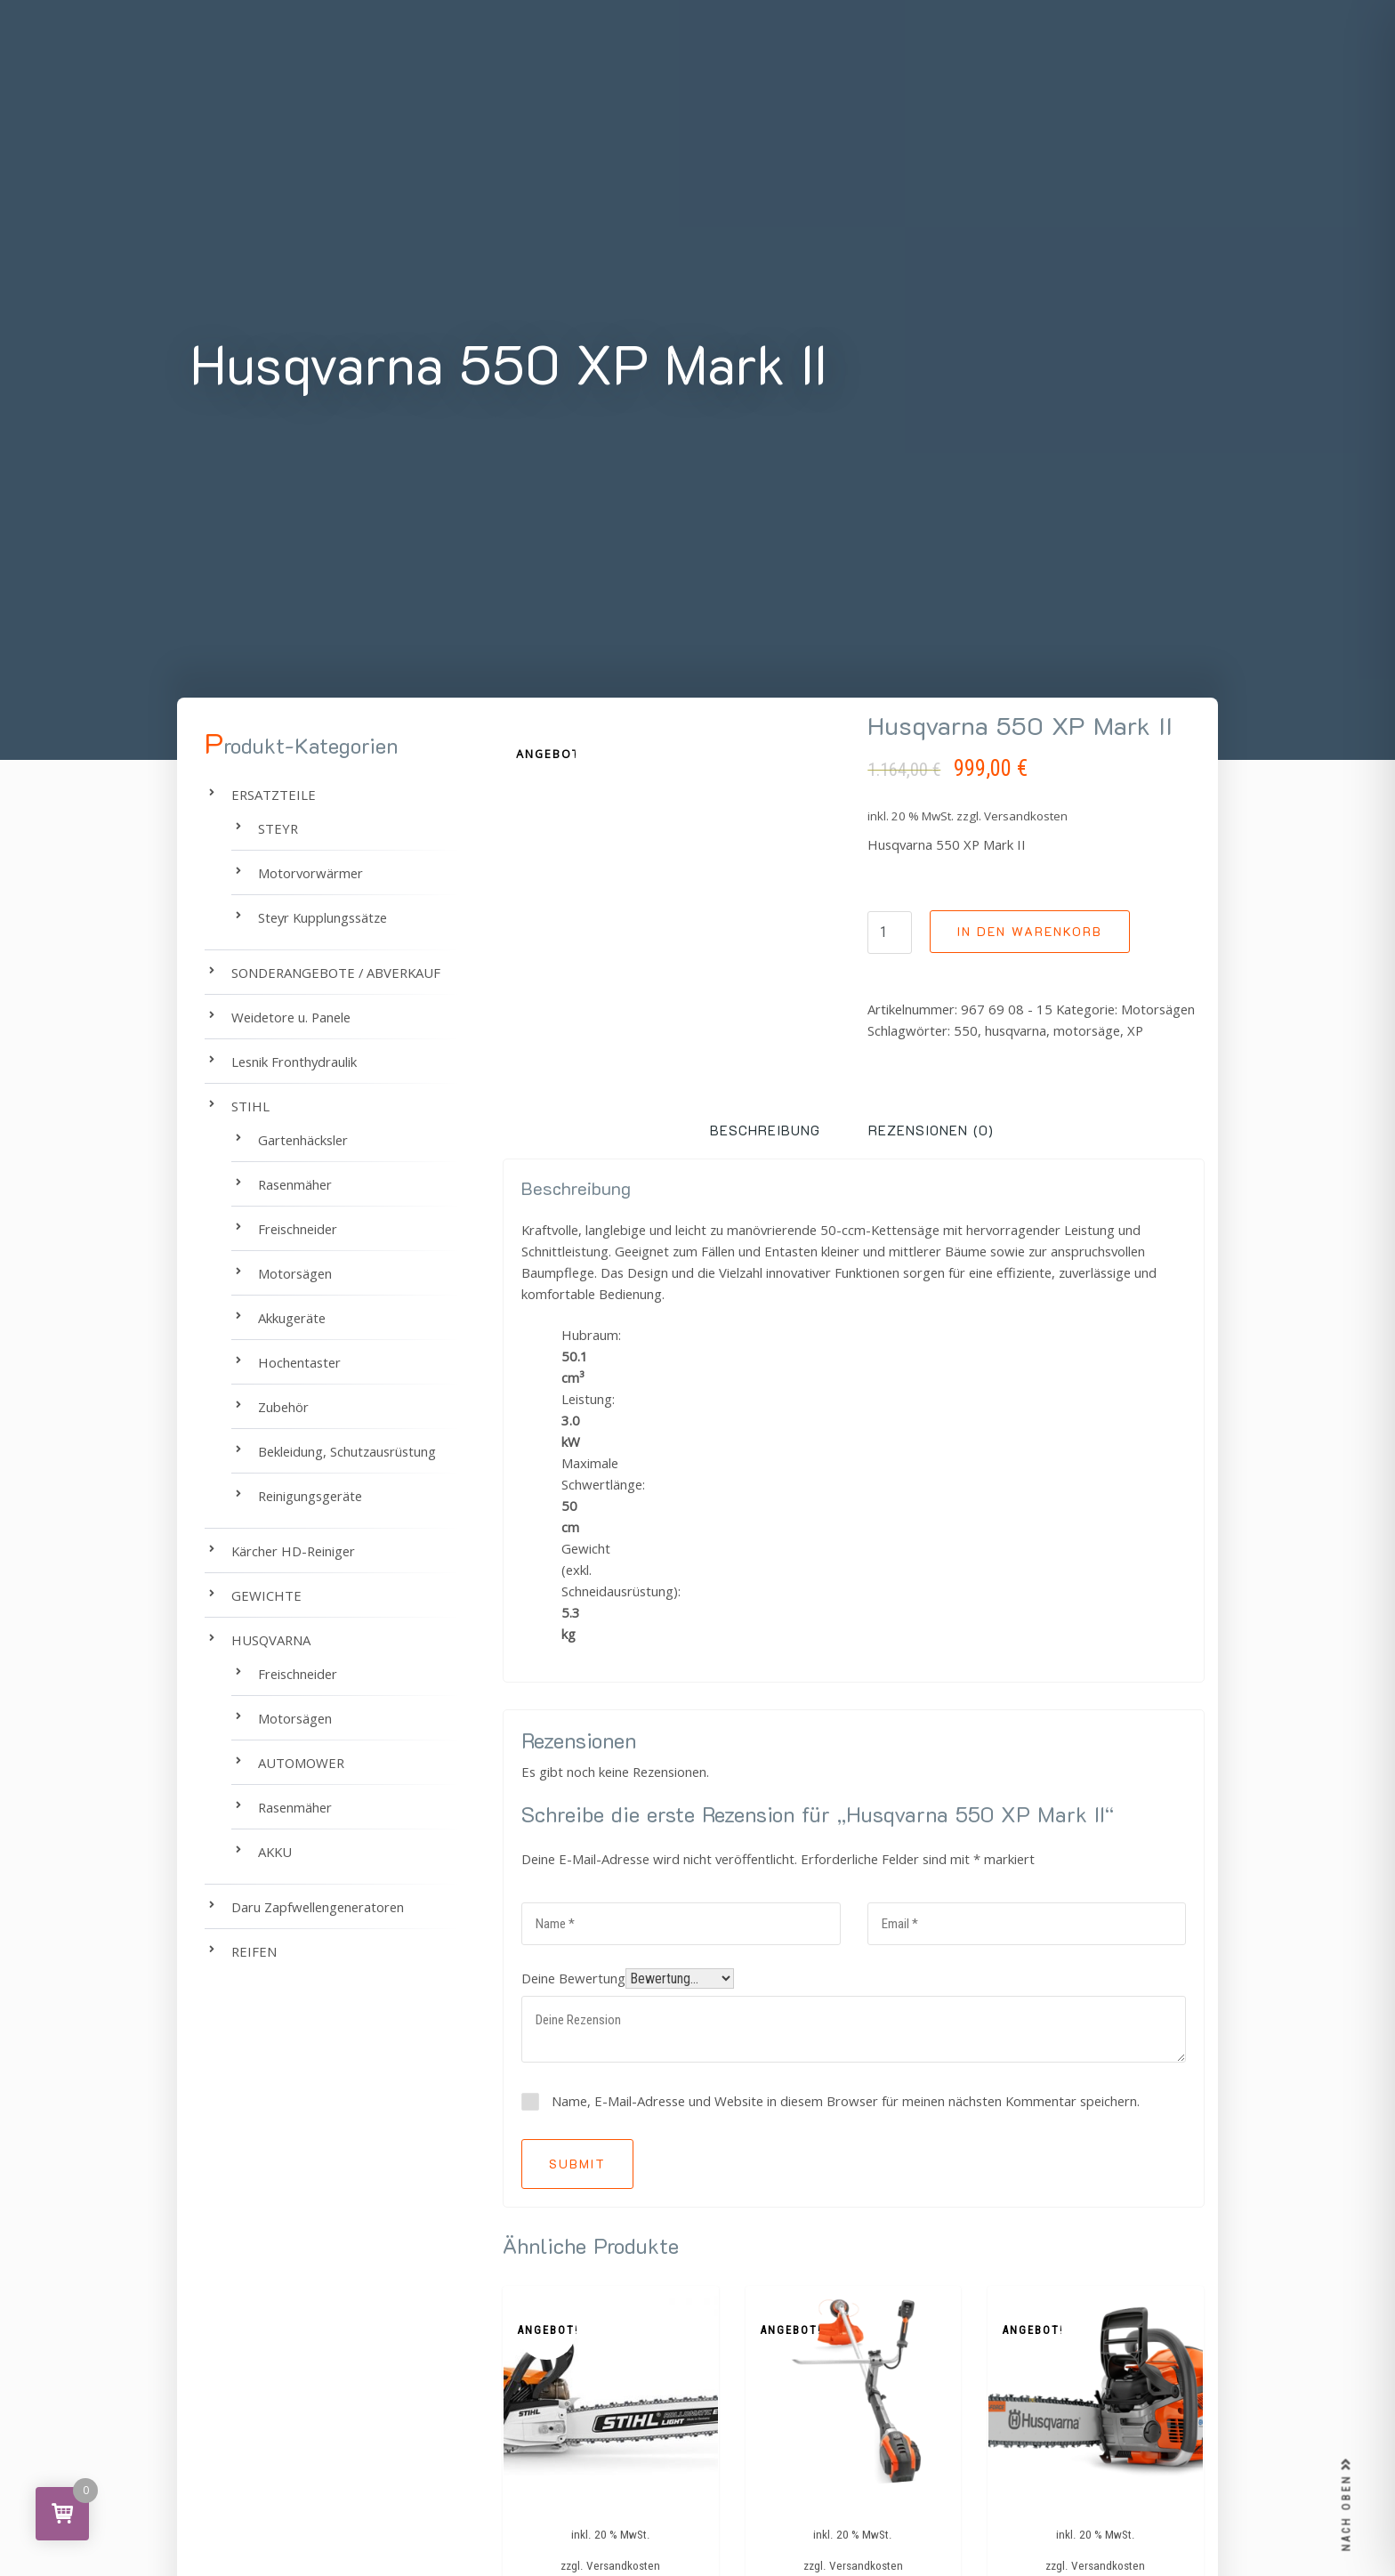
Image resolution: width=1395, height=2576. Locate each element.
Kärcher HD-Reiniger (293, 1551)
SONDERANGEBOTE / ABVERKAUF (335, 972)
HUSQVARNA (270, 1640)
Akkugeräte (292, 1318)
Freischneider (297, 1229)
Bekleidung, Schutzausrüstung (347, 1451)
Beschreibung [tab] (765, 1130)
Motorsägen (1158, 1009)
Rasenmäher (295, 1184)
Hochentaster (299, 1362)
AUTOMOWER (301, 1763)
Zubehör (283, 1407)
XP (1135, 1030)
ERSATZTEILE (273, 794)
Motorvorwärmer (310, 873)
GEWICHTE (266, 1595)
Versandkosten (1026, 816)
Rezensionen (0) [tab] (931, 1130)
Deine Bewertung (573, 1978)
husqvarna (1015, 1030)
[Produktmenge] (889, 932)
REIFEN (254, 1951)
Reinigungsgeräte (310, 1496)
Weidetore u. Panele (291, 1017)
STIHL (250, 1106)
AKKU (275, 1852)
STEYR (278, 828)
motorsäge (1086, 1030)
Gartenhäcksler (303, 1140)
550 (966, 1030)
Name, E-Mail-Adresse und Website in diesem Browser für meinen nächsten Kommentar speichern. (846, 2101)
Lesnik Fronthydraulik (294, 1061)
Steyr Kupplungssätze (322, 917)
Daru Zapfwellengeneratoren (317, 1907)
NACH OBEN (1347, 2505)
